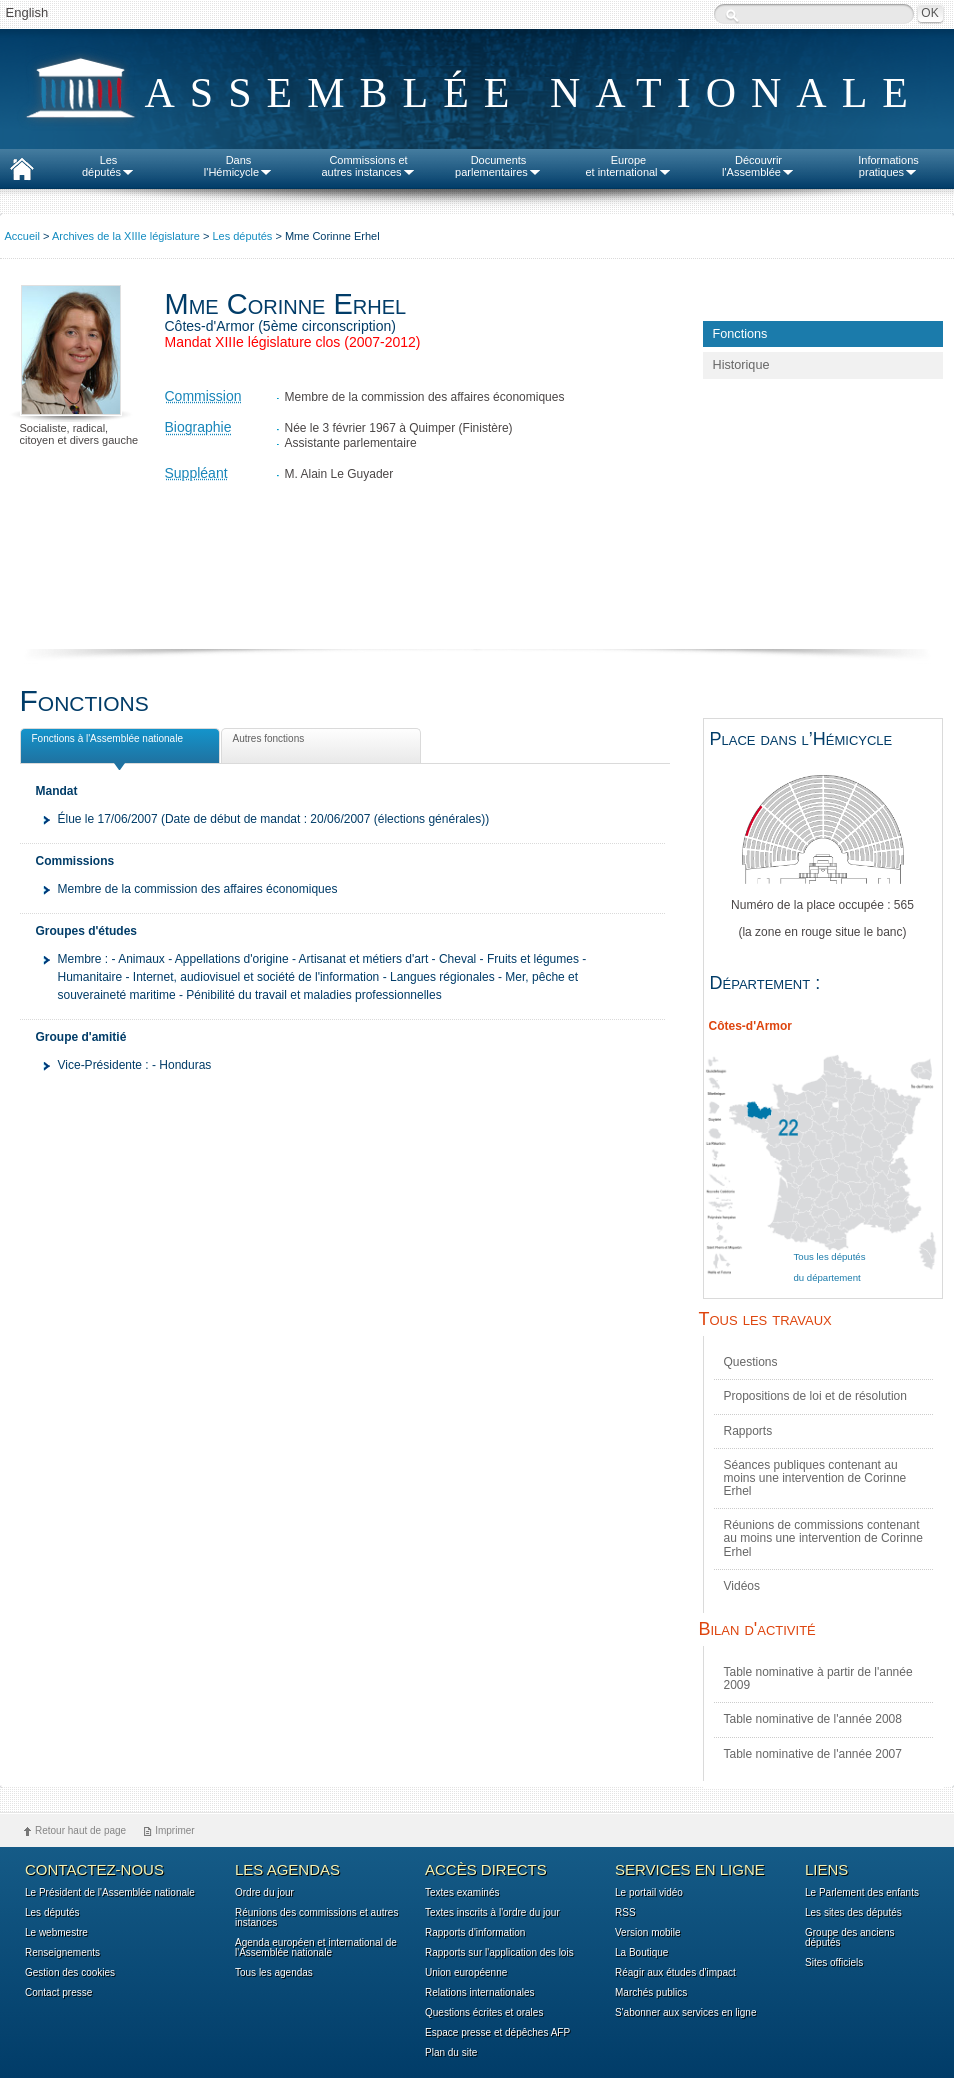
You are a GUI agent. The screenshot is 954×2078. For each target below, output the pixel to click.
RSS (625, 1913)
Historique (741, 365)
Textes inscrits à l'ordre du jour (492, 1913)
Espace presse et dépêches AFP (497, 2033)
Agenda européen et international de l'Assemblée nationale (316, 1948)
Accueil (22, 236)
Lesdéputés (108, 166)
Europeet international (628, 166)
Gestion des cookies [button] (70, 1973)
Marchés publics (651, 1993)
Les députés (242, 236)
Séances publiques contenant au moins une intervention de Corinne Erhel (815, 1478)
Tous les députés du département (830, 1267)
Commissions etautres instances (368, 166)
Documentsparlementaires (498, 166)
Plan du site (451, 2053)
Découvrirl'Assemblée (758, 166)
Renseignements (62, 1953)
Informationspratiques (888, 166)
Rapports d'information (475, 1933)
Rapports (748, 1431)
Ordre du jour (264, 1893)
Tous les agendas (274, 1973)
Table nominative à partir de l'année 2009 (818, 1678)
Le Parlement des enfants (862, 1893)
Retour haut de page (80, 1830)
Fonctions (740, 334)
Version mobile (648, 1933)
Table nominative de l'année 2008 (813, 1719)
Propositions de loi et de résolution (815, 1396)
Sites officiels (834, 1963)
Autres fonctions (267, 742)
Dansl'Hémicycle (238, 166)
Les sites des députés (853, 1913)
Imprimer (174, 1830)
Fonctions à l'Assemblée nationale (105, 741)
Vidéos (742, 1586)
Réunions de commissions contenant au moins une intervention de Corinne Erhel (823, 1538)
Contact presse (58, 1993)
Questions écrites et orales (484, 2013)
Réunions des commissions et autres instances (316, 1918)
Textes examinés (462, 1893)
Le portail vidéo (649, 1893)
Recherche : (732, 15)
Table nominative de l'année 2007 (813, 1754)
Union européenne (466, 1973)
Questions (751, 1362)
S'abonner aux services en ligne (685, 2013)
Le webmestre (56, 1933)
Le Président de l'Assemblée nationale (110, 1893)
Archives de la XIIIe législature (126, 236)
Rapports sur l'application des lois (499, 1953)
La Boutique (641, 1953)
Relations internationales (480, 1993)
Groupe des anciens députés (850, 1938)
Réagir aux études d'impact (675, 1973)
